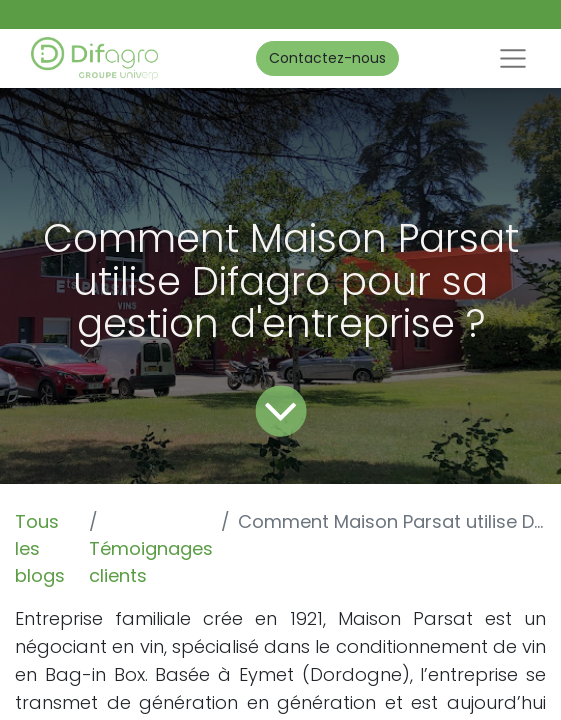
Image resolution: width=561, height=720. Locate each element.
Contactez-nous (327, 58)
